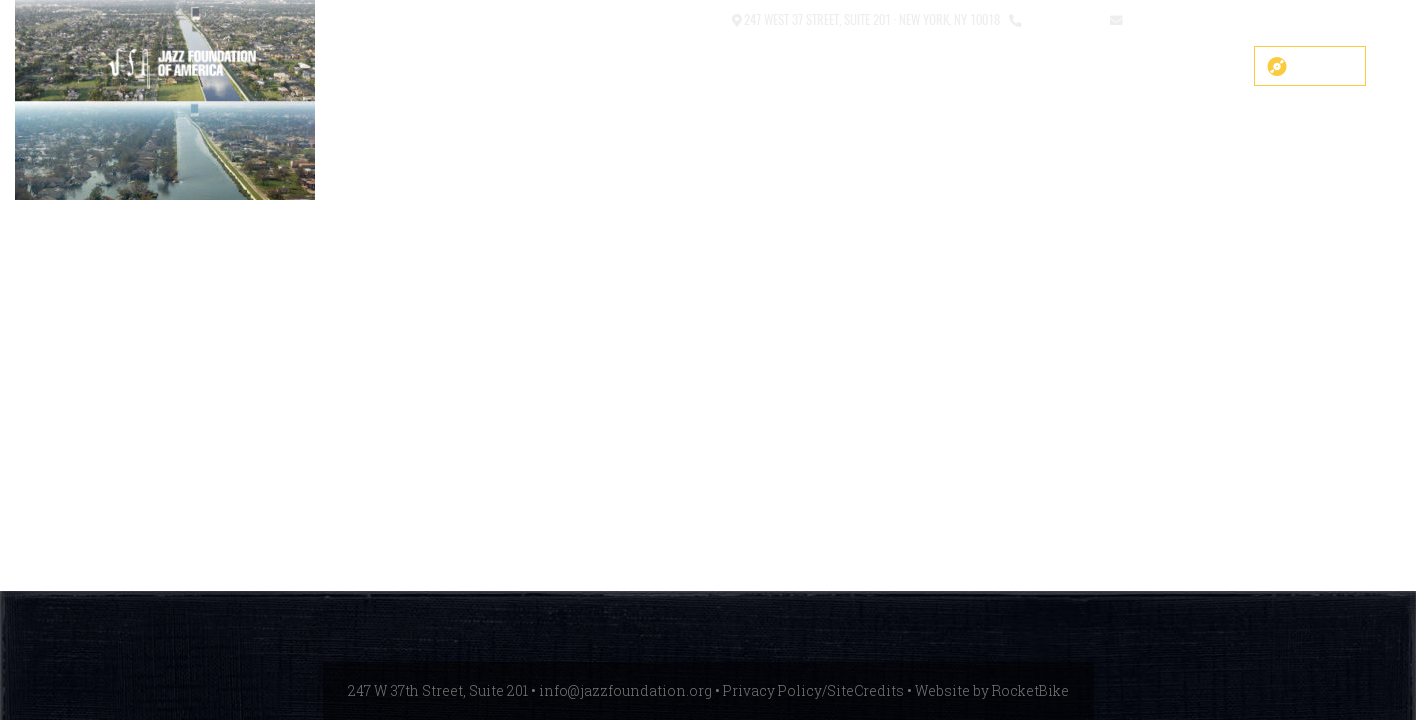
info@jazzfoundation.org (1199, 18)
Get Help (1195, 67)
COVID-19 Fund (611, 67)
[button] (650, 20)
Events (1032, 67)
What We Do (930, 67)
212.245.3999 (1061, 18)
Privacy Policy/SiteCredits (813, 690)
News (1111, 67)
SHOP (510, 67)
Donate (1324, 66)
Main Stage (735, 67)
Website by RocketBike (992, 690)
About (831, 67)
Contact (699, 18)
